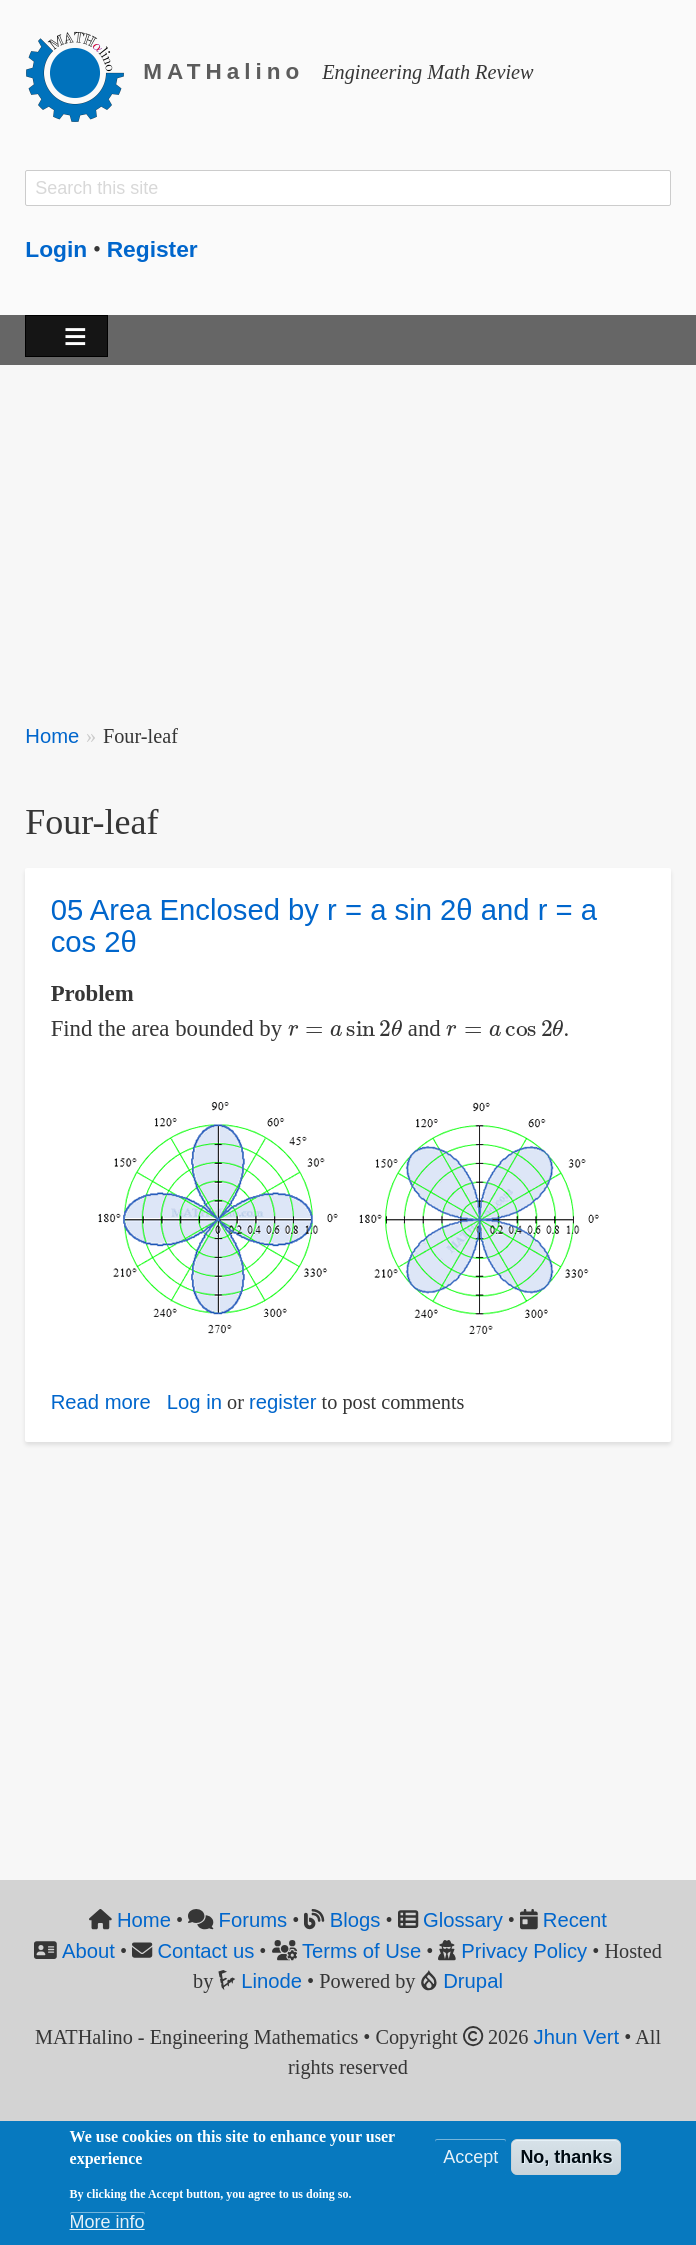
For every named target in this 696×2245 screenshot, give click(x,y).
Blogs (355, 1920)
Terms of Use (361, 1951)
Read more (101, 1402)
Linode (271, 1981)
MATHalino (223, 71)
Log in (194, 1402)
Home (52, 736)
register (283, 1402)
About (88, 1951)
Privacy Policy (524, 1951)
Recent (575, 1920)
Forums (253, 1920)
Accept (470, 2157)
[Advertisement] (347, 531)
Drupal (473, 1981)
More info (107, 2222)
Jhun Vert (577, 2037)
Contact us (205, 1951)
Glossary (463, 1920)
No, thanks (566, 2157)
